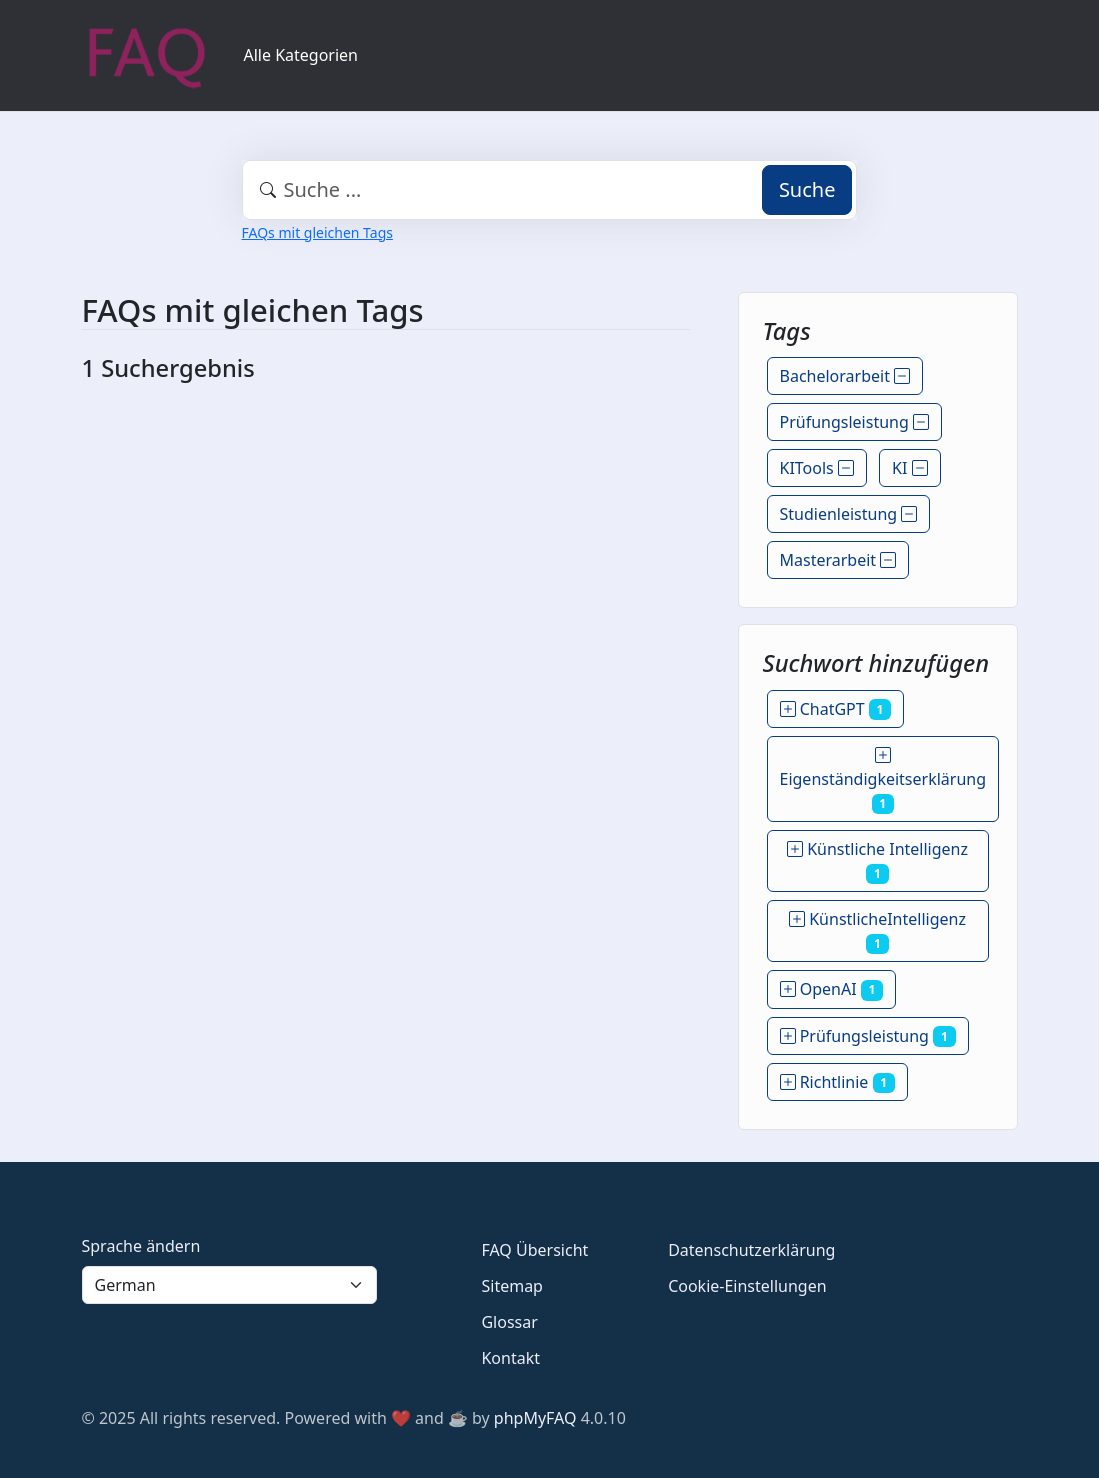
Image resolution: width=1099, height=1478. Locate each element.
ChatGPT (836, 709)
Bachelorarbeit (845, 376)
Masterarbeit (838, 560)
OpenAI (832, 989)
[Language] (230, 1285)
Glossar (509, 1322)
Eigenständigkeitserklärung (883, 779)
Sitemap (512, 1286)
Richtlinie (838, 1082)
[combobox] (550, 190)
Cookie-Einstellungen (747, 1286)
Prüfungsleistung (854, 422)
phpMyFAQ (535, 1418)
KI (910, 468)
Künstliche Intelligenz (877, 861)
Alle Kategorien (301, 55)
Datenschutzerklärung (751, 1250)
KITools (817, 468)
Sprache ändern (141, 1246)
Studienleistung (849, 514)
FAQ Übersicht (534, 1250)
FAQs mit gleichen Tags (317, 232)
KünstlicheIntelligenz (877, 931)
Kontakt (510, 1358)
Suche (807, 189)
